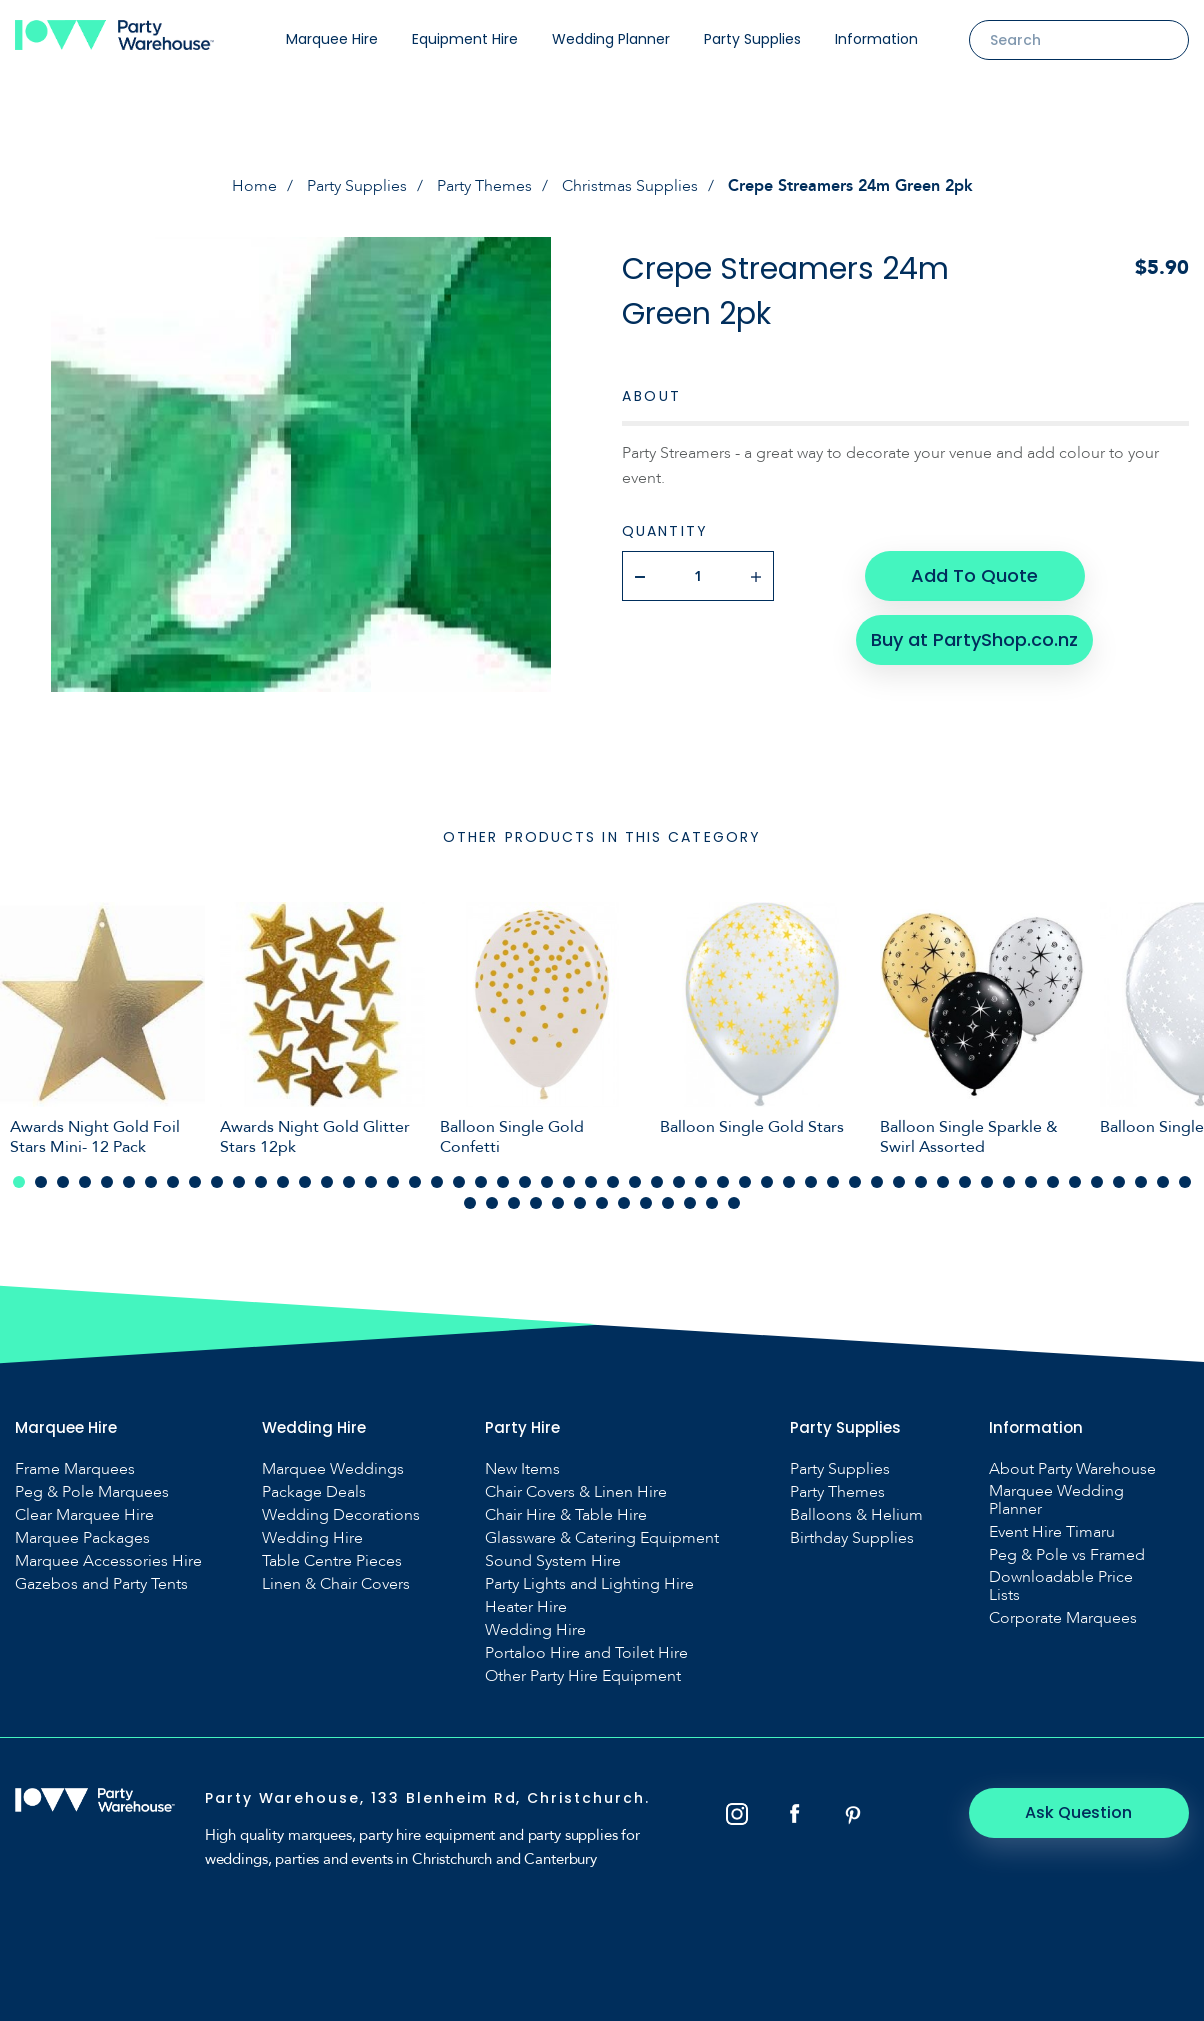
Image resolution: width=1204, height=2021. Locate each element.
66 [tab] (712, 1203)
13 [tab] (283, 1182)
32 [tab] (701, 1182)
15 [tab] (327, 1182)
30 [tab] (657, 1182)
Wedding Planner (611, 39)
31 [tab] (679, 1182)
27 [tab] (591, 1182)
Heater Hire (526, 1607)
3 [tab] (63, 1182)
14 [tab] (305, 1182)
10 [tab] (217, 1182)
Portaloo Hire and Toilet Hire (586, 1653)
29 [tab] (635, 1182)
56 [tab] (492, 1203)
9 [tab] (195, 1182)
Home (254, 186)
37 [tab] (811, 1182)
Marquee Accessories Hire (108, 1561)
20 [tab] (437, 1182)
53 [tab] (1163, 1182)
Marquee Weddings (333, 1469)
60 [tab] (580, 1203)
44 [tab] (965, 1182)
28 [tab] (613, 1182)
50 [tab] (1097, 1182)
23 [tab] (503, 1182)
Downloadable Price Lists (1061, 1586)
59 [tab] (558, 1203)
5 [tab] (107, 1182)
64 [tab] (668, 1203)
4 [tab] (85, 1182)
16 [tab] (349, 1182)
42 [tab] (921, 1182)
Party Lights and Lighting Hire (589, 1584)
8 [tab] (173, 1182)
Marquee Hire (332, 39)
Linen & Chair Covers (336, 1584)
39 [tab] (855, 1182)
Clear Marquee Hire (84, 1515)
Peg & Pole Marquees (92, 1492)
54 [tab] (1185, 1182)
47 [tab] (1031, 1182)
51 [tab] (1119, 1182)
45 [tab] (987, 1182)
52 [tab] (1141, 1182)
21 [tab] (459, 1182)
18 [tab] (393, 1182)
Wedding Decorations (341, 1515)
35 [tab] (767, 1182)
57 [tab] (514, 1203)
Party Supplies (752, 39)
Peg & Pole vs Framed (1067, 1555)
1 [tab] (19, 1182)
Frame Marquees (75, 1469)
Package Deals (314, 1492)
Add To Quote (974, 575)
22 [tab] (481, 1182)
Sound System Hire (553, 1561)
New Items (522, 1469)
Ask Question (1079, 1812)
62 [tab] (624, 1203)
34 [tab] (745, 1182)
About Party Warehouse (1072, 1469)
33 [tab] (723, 1182)
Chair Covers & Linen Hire (576, 1492)
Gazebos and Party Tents (101, 1584)
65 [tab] (690, 1203)
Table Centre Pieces (332, 1561)
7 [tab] (151, 1182)
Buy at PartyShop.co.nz (974, 639)
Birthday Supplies (852, 1538)
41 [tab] (899, 1182)
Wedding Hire (312, 1538)
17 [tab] (371, 1182)
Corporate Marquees (1063, 1618)
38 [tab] (833, 1182)
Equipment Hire (465, 39)
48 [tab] (1053, 1182)
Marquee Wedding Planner (1056, 1500)
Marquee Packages (82, 1538)
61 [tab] (602, 1203)
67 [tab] (734, 1203)
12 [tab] (261, 1182)
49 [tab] (1075, 1182)
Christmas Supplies (630, 186)
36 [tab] (789, 1182)
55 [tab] (470, 1203)
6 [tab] (129, 1182)
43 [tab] (943, 1182)
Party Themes (484, 186)
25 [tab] (547, 1182)
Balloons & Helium (856, 1515)
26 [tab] (569, 1182)
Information (876, 39)
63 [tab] (646, 1203)
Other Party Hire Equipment (583, 1676)
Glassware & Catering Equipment (602, 1538)
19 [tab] (415, 1182)
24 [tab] (525, 1182)
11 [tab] (239, 1182)
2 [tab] (41, 1182)
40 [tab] (877, 1182)
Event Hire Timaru (1052, 1532)
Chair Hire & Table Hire (566, 1515)
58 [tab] (536, 1203)
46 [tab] (1009, 1182)
